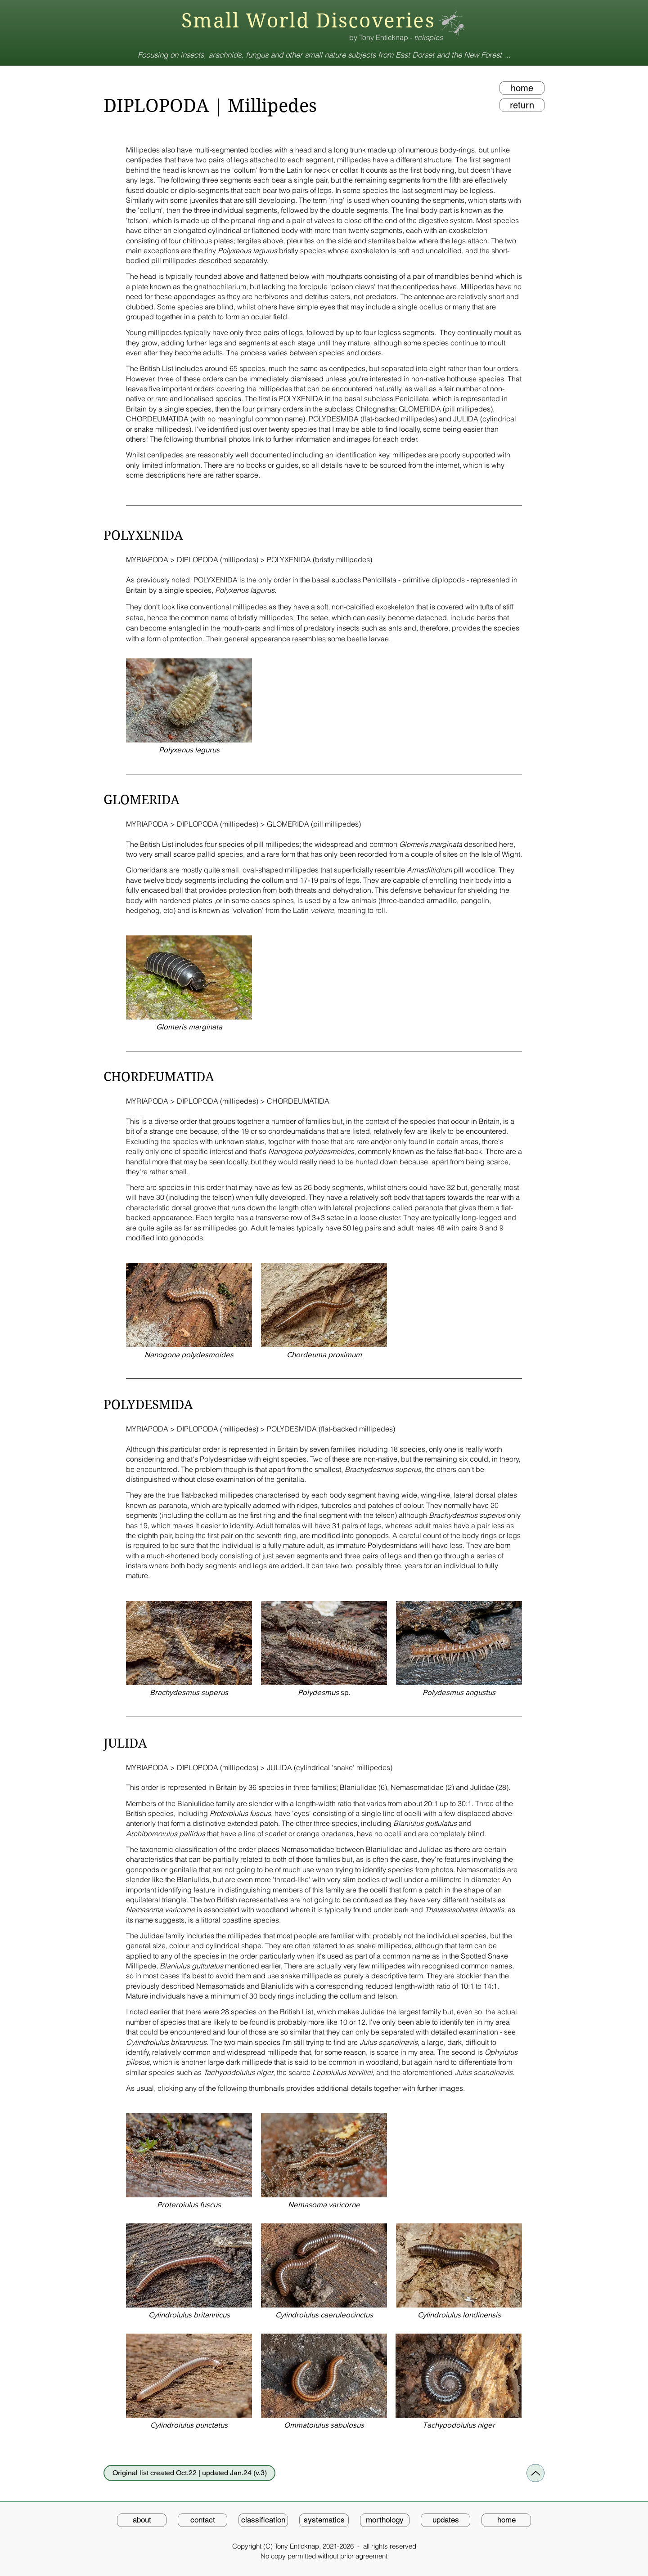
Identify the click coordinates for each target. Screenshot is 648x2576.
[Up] (535, 2473)
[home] (522, 88)
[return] (522, 105)
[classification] (263, 2520)
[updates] (445, 2520)
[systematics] (324, 2520)
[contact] (202, 2520)
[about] (141, 2520)
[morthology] (385, 2520)
